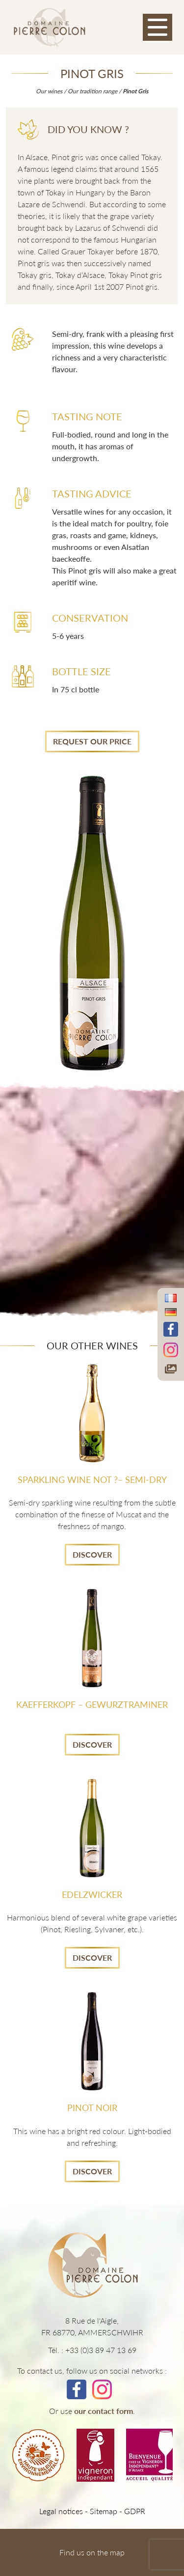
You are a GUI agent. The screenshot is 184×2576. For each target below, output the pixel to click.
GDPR (134, 2511)
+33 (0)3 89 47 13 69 (100, 2350)
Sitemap (103, 2511)
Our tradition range (92, 91)
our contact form (103, 2410)
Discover (92, 1554)
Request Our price (92, 741)
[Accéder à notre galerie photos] (170, 1369)
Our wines (49, 91)
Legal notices (61, 2511)
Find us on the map (92, 2552)
